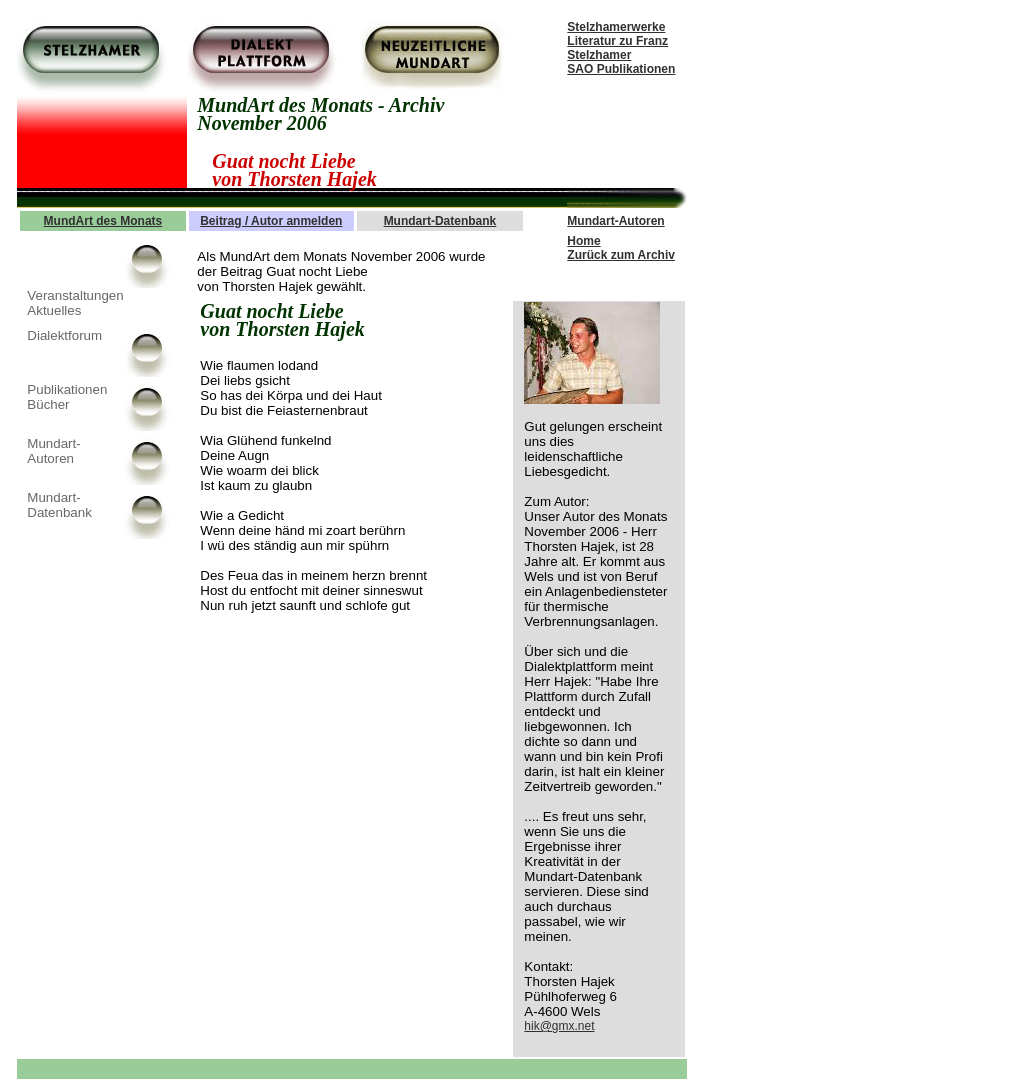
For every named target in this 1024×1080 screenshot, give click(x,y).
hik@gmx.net (559, 1026)
